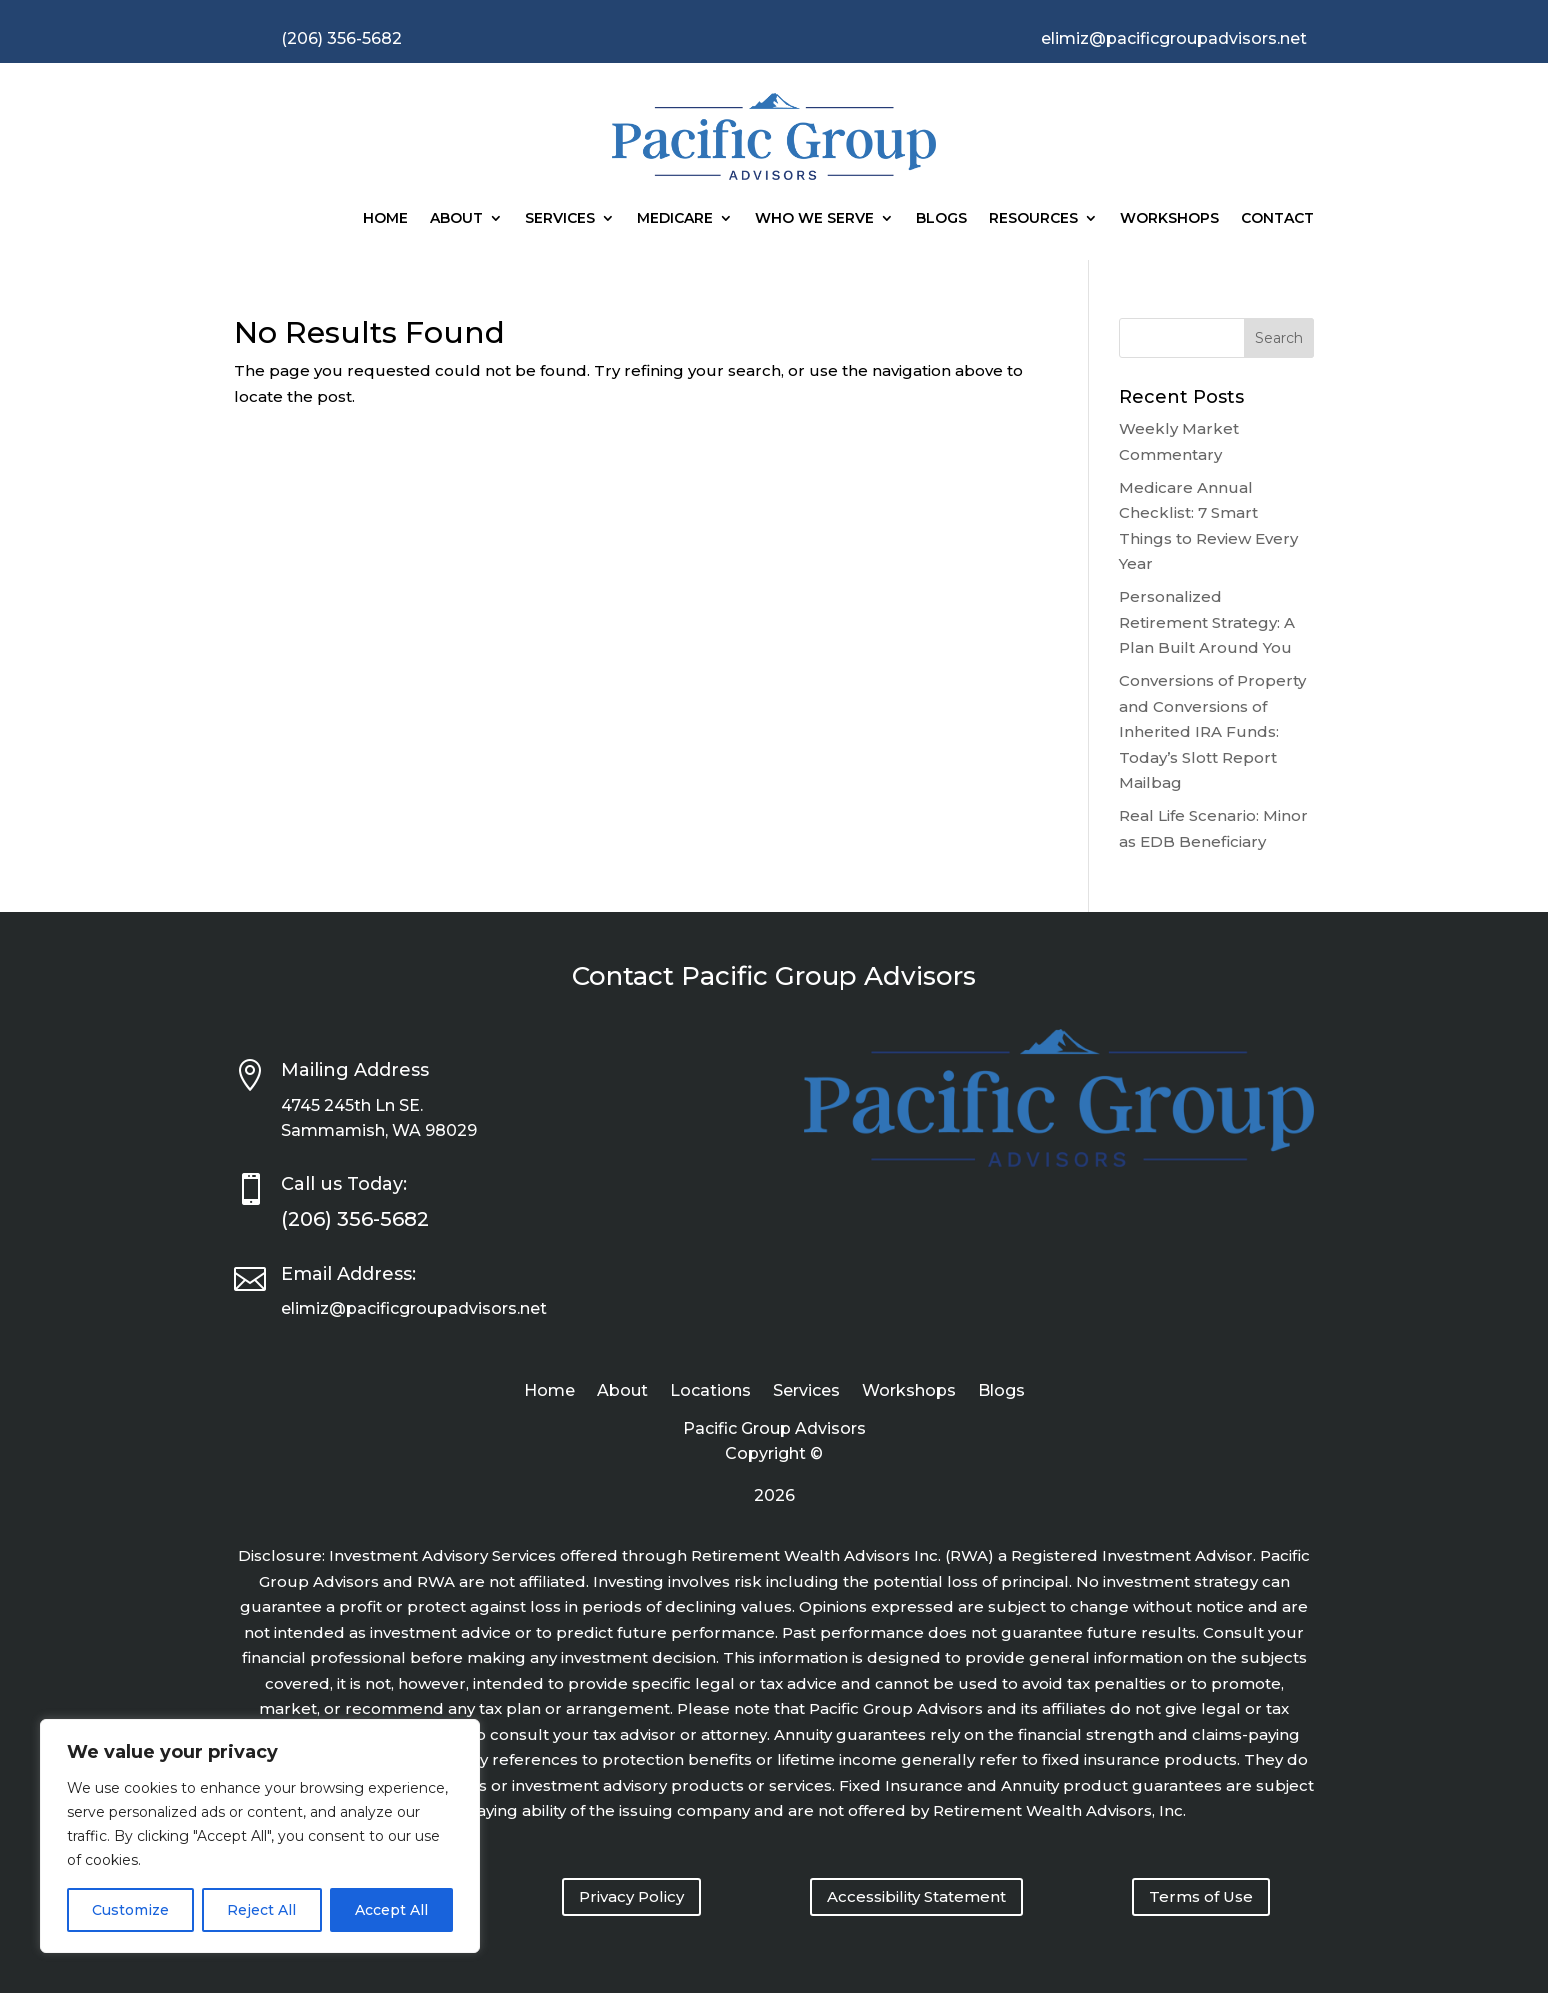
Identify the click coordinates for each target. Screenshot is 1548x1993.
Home (385, 218)
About (456, 218)
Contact (1277, 218)
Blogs (941, 218)
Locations (710, 1392)
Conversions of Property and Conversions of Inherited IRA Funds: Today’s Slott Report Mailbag (1212, 731)
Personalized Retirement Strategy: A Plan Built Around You (1207, 622)
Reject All (261, 1910)
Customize (130, 1910)
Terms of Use (1201, 1896)
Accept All (391, 1910)
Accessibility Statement (916, 1896)
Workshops (1169, 218)
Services (560, 218)
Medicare (675, 218)
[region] (260, 1836)
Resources (1033, 218)
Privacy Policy (631, 1896)
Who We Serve (814, 218)
